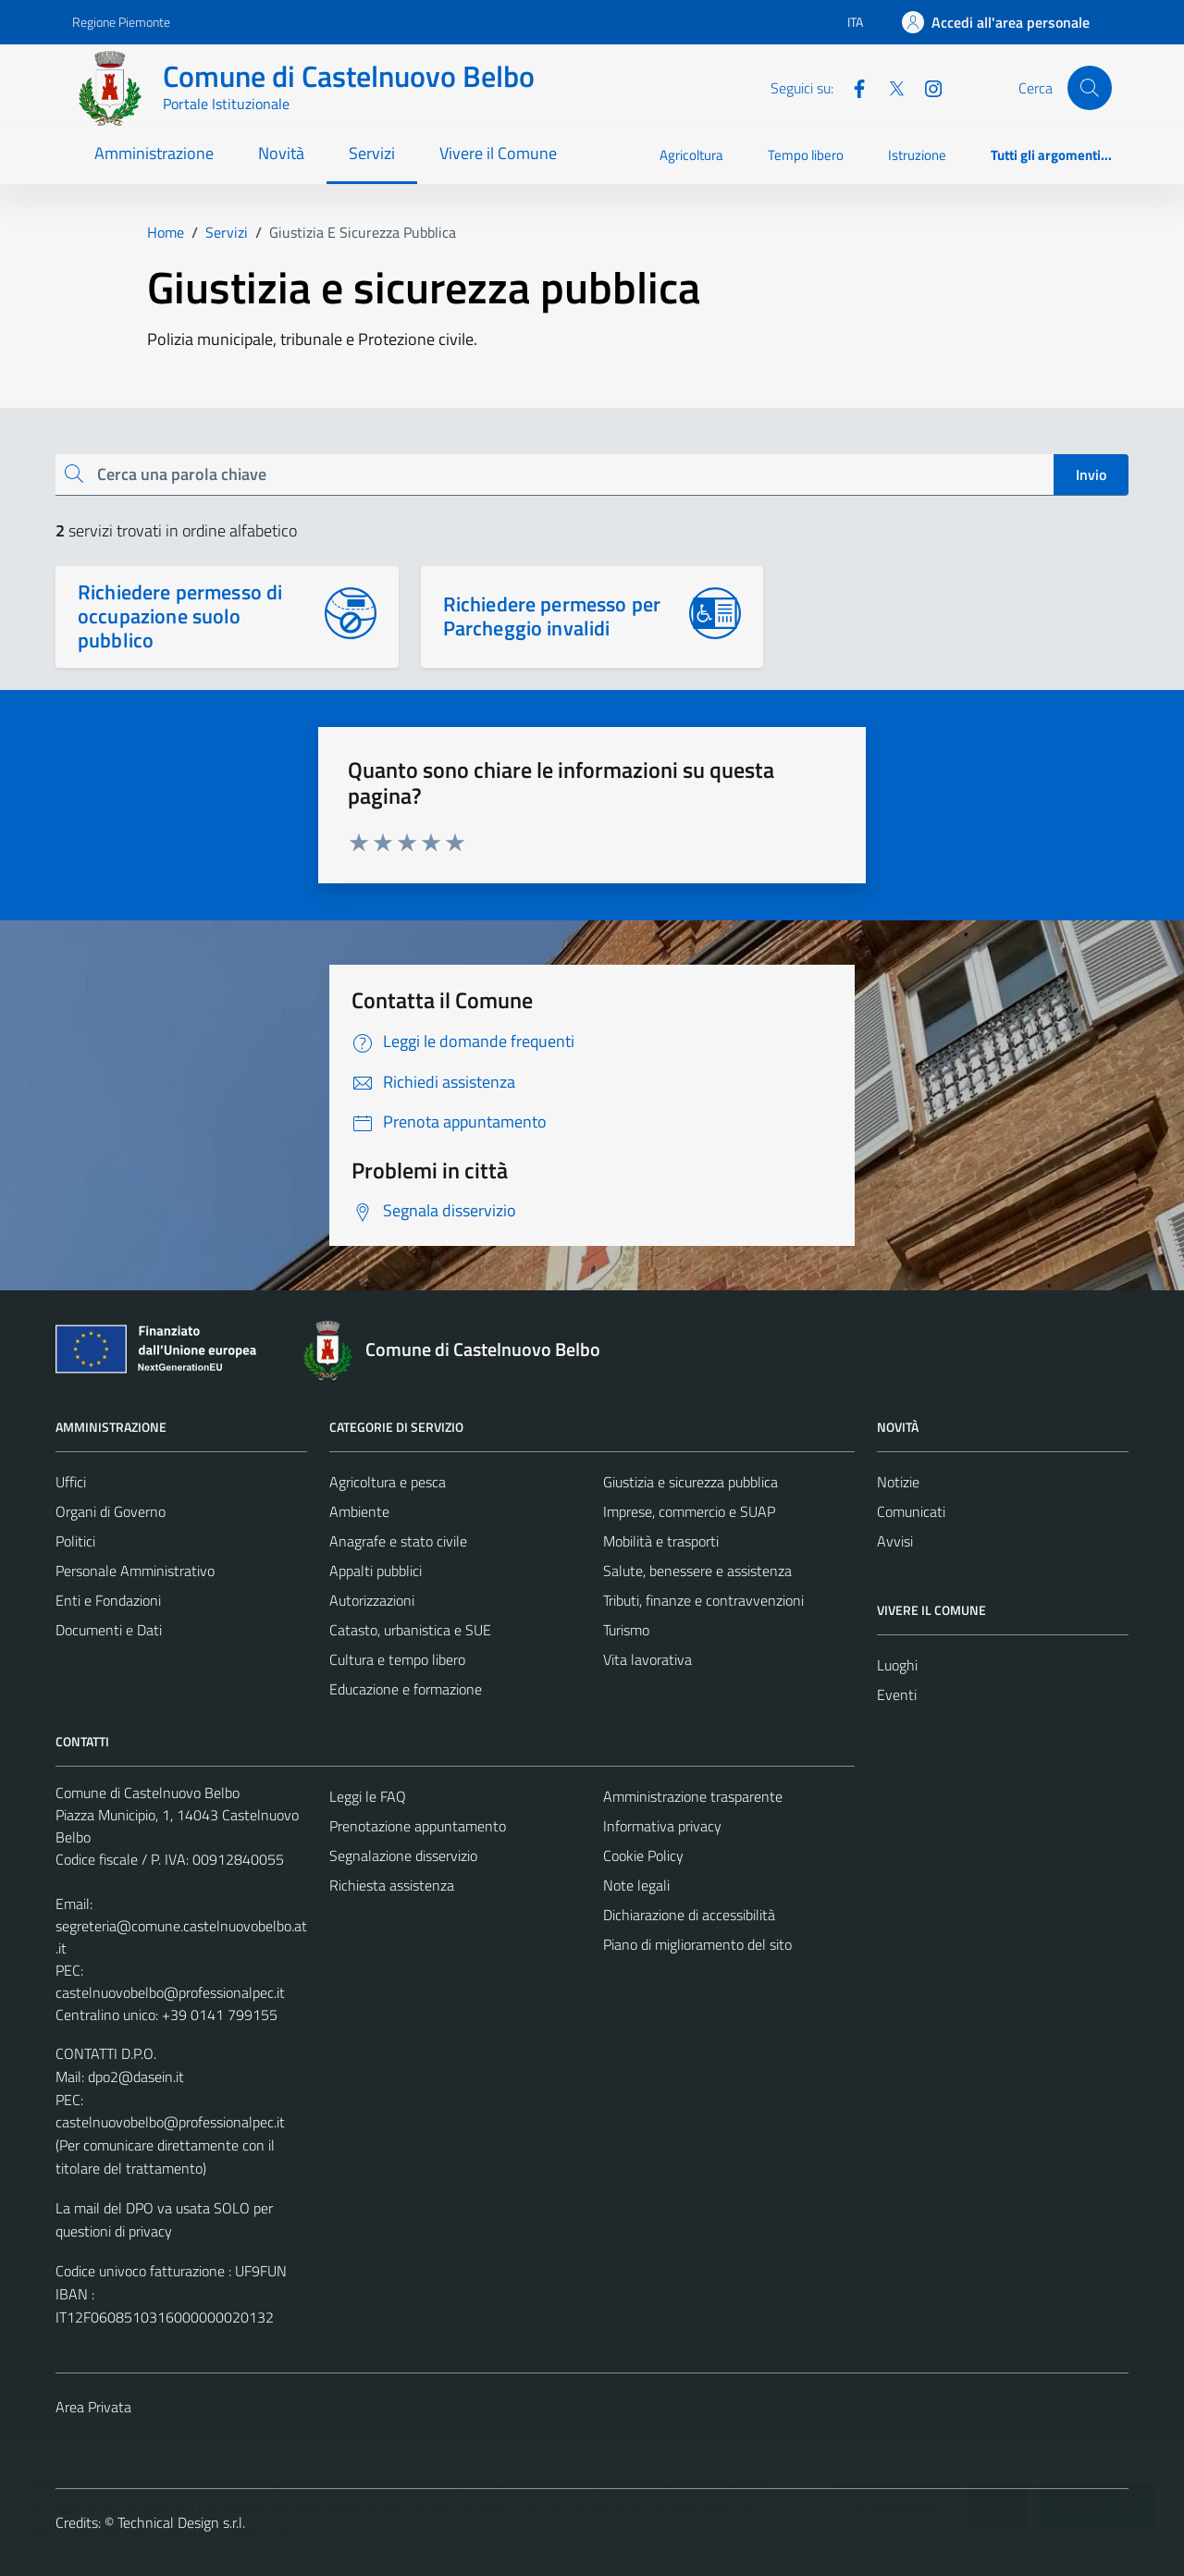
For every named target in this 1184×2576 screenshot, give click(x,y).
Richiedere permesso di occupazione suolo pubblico (180, 616)
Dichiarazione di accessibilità (689, 1915)
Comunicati (911, 1511)
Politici (75, 1541)
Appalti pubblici (375, 1570)
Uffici (71, 1482)
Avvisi (895, 1541)
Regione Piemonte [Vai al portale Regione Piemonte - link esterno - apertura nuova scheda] (121, 21)
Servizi (372, 153)
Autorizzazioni (371, 1600)
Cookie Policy (643, 1855)
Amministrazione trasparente (693, 1796)
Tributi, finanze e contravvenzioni (703, 1600)
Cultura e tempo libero (397, 1659)
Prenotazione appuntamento (417, 1826)
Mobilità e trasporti (661, 1541)
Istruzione (917, 155)
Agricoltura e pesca (387, 1482)
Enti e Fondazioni (108, 1600)
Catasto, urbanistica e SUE (410, 1630)
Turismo (626, 1630)
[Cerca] (1089, 88)
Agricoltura (691, 155)
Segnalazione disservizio (403, 1855)
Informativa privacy (662, 1826)
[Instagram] (925, 87)
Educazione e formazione (405, 1689)
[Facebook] (851, 87)
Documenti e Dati (109, 1630)
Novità (281, 153)
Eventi (897, 1694)
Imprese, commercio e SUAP (689, 1511)
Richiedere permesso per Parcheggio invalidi (551, 616)
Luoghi (897, 1665)
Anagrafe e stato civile (398, 1541)
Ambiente (359, 1511)
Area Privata (93, 2407)
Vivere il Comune (498, 153)
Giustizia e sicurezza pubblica (690, 1482)
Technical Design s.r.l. (181, 2522)
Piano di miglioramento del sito (697, 1944)
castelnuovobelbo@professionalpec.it (170, 1992)
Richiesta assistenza (391, 1885)
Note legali (636, 1885)
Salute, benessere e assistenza (697, 1570)
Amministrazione (154, 153)
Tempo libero (806, 155)
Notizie (898, 1482)
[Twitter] (888, 87)
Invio (1091, 474)
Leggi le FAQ (367, 1796)
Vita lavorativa (647, 1659)
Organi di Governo (111, 1511)
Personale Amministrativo (135, 1570)
